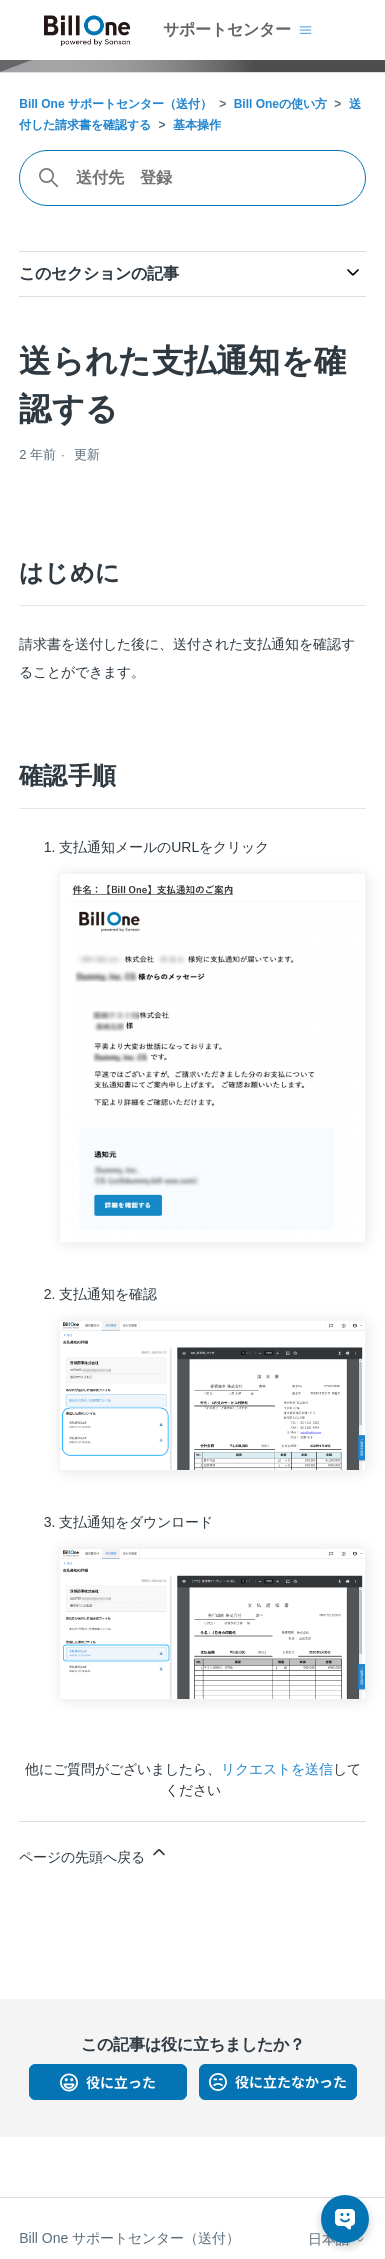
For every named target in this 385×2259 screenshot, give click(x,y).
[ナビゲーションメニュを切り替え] (305, 30)
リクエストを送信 (277, 1769)
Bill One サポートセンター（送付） (115, 104)
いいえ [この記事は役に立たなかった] (278, 2082)
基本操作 (197, 125)
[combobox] (192, 178)
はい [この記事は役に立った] (108, 2082)
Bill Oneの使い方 (280, 104)
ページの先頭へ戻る (94, 1853)
